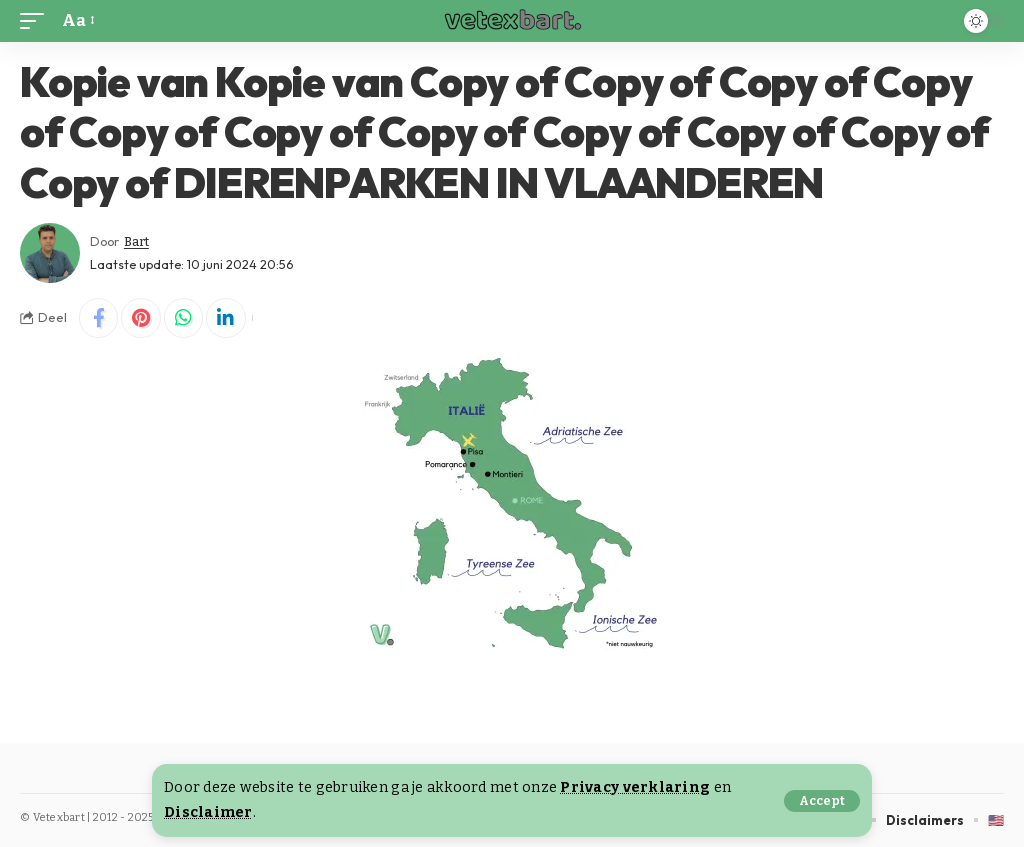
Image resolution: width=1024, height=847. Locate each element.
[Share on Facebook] (99, 318)
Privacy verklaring (635, 787)
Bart (137, 241)
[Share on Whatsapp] (185, 318)
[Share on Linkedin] (228, 318)
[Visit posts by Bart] (50, 253)
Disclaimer (208, 812)
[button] (822, 801)
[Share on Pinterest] (142, 318)
